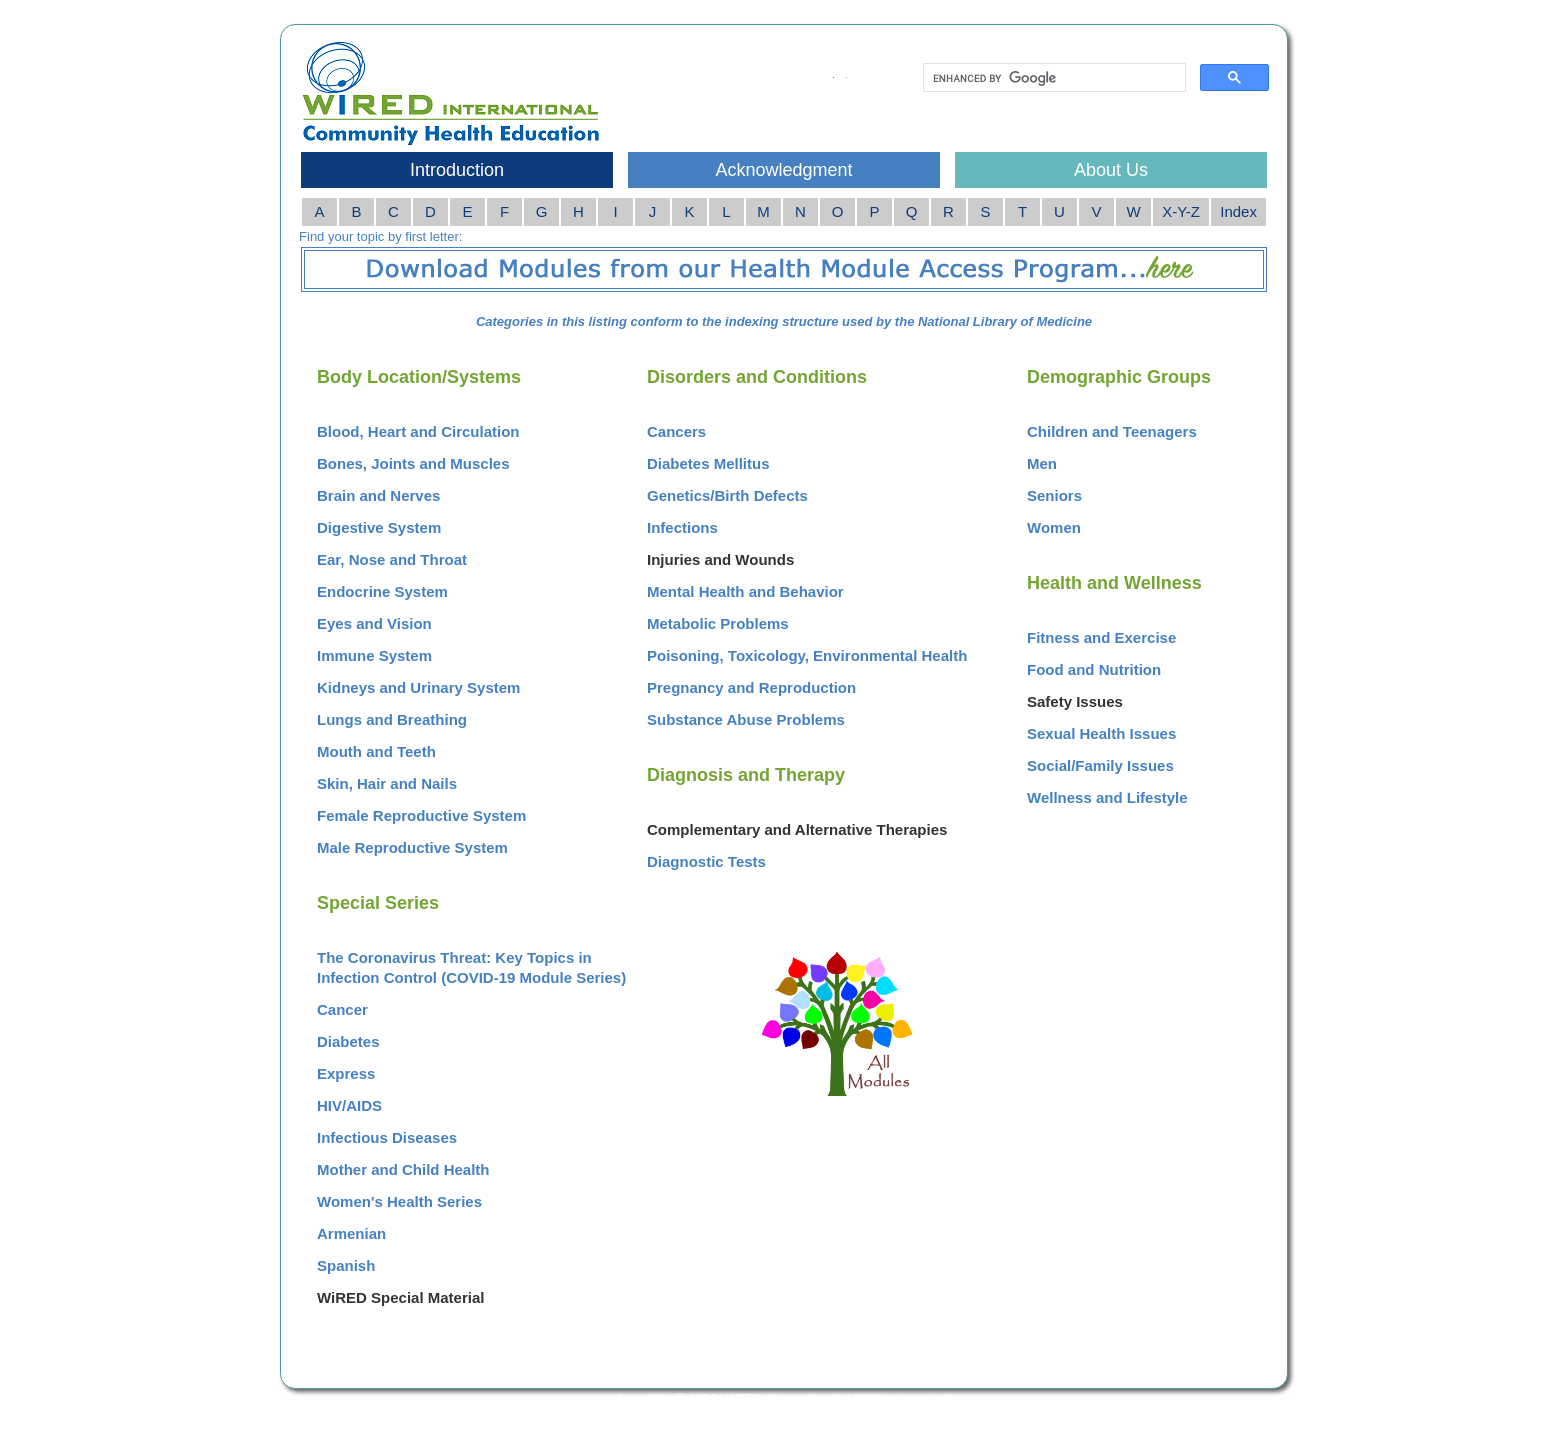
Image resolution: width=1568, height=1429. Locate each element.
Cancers (676, 431)
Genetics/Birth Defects (727, 495)
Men (1042, 463)
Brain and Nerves (378, 495)
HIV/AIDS (349, 1105)
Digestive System (379, 527)
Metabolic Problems (718, 623)
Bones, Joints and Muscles (413, 463)
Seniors (1054, 495)
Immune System (374, 655)
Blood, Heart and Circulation (418, 431)
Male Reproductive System (412, 847)
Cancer (342, 1009)
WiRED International (780, 1398)
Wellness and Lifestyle (1107, 797)
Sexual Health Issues (1101, 733)
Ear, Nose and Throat (392, 559)
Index (1238, 211)
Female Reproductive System (421, 815)
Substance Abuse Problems (746, 719)
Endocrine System (382, 591)
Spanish (346, 1265)
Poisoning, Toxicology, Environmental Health (807, 655)
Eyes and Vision (374, 623)
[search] (1052, 78)
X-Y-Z (1181, 211)
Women (1054, 527)
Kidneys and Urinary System (418, 687)
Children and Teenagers (1112, 431)
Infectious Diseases (387, 1137)
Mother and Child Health (403, 1169)
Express (346, 1073)
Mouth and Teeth (376, 751)
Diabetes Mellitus (708, 463)
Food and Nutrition (1094, 669)
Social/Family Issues (1100, 765)
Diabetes (348, 1041)
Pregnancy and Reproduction (751, 687)
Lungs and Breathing (392, 719)
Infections (682, 527)
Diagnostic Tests (706, 861)
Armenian (351, 1233)
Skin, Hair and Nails (387, 783)
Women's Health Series (399, 1201)
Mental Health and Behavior (745, 591)
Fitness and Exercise (1101, 637)
